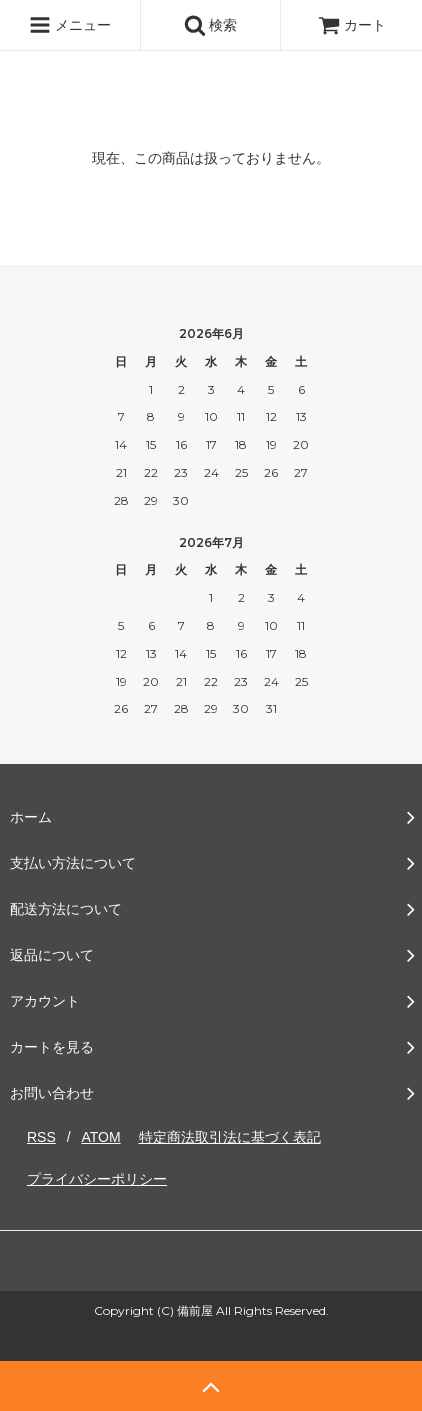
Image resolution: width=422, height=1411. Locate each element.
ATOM (100, 1137)
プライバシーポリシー (97, 1179)
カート (352, 25)
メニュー (70, 25)
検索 (211, 25)
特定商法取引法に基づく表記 (230, 1137)
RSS (41, 1137)
